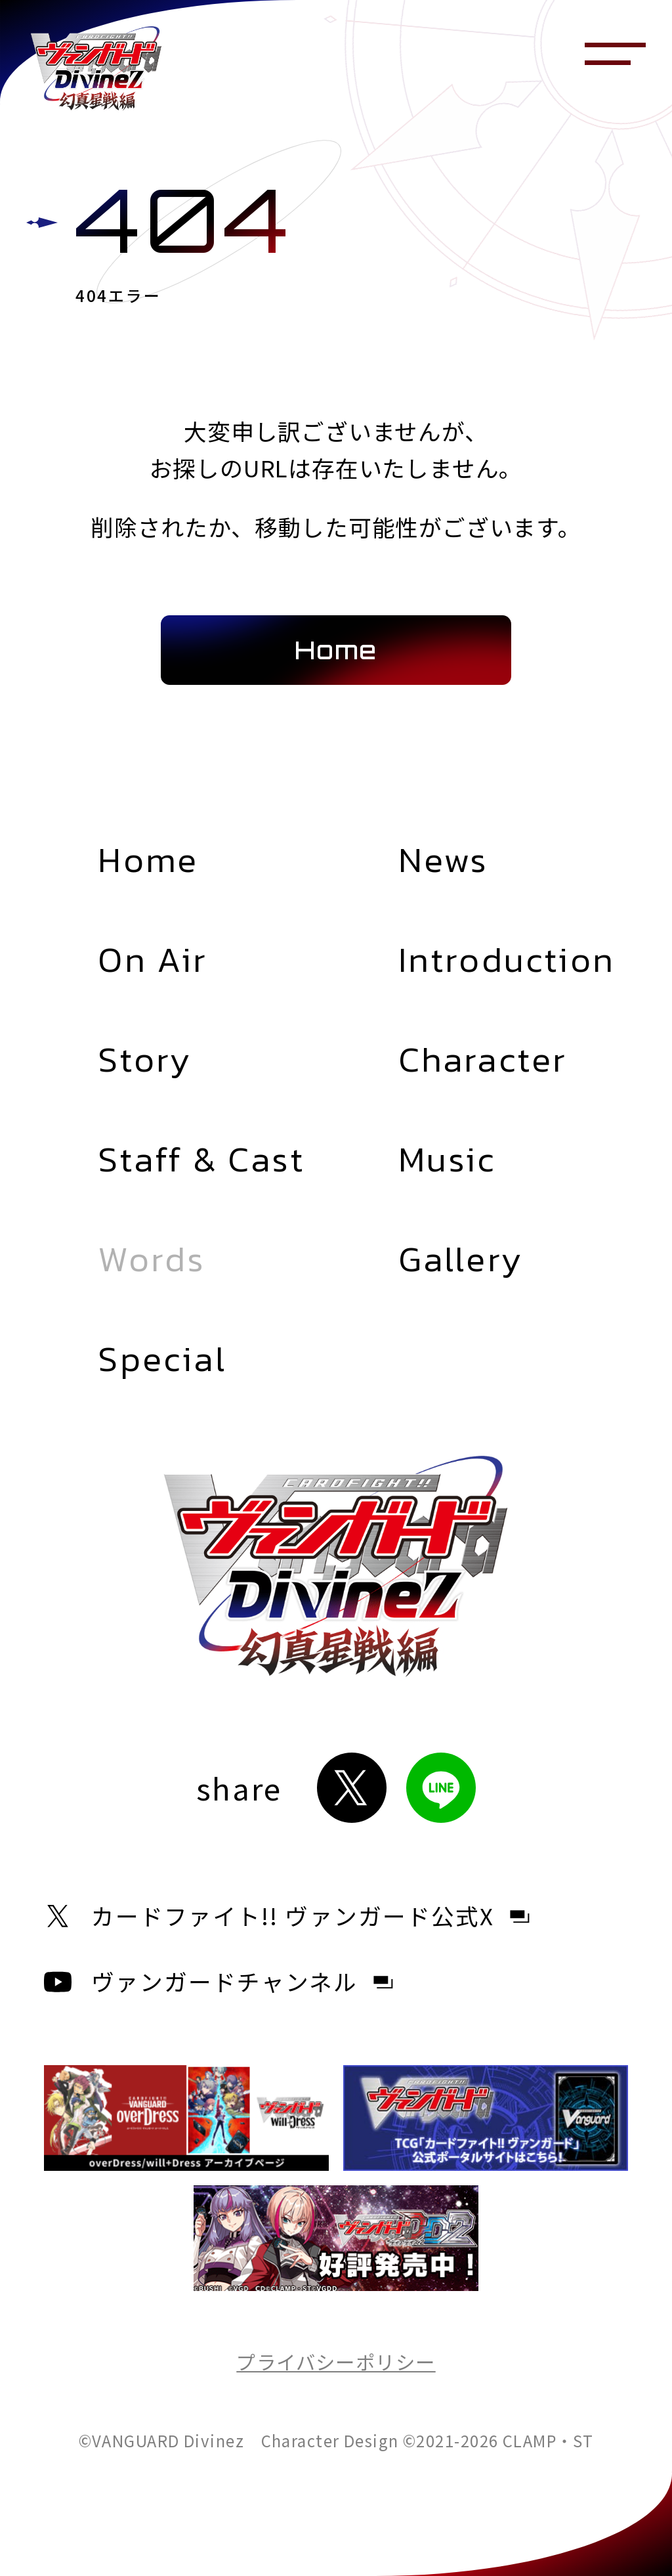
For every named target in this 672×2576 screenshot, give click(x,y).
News (443, 859)
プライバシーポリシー (335, 2361)
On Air (152, 959)
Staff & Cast (201, 1159)
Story (145, 1059)
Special (162, 1359)
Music (447, 1159)
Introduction (506, 959)
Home (148, 859)
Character (483, 1059)
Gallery (460, 1259)
